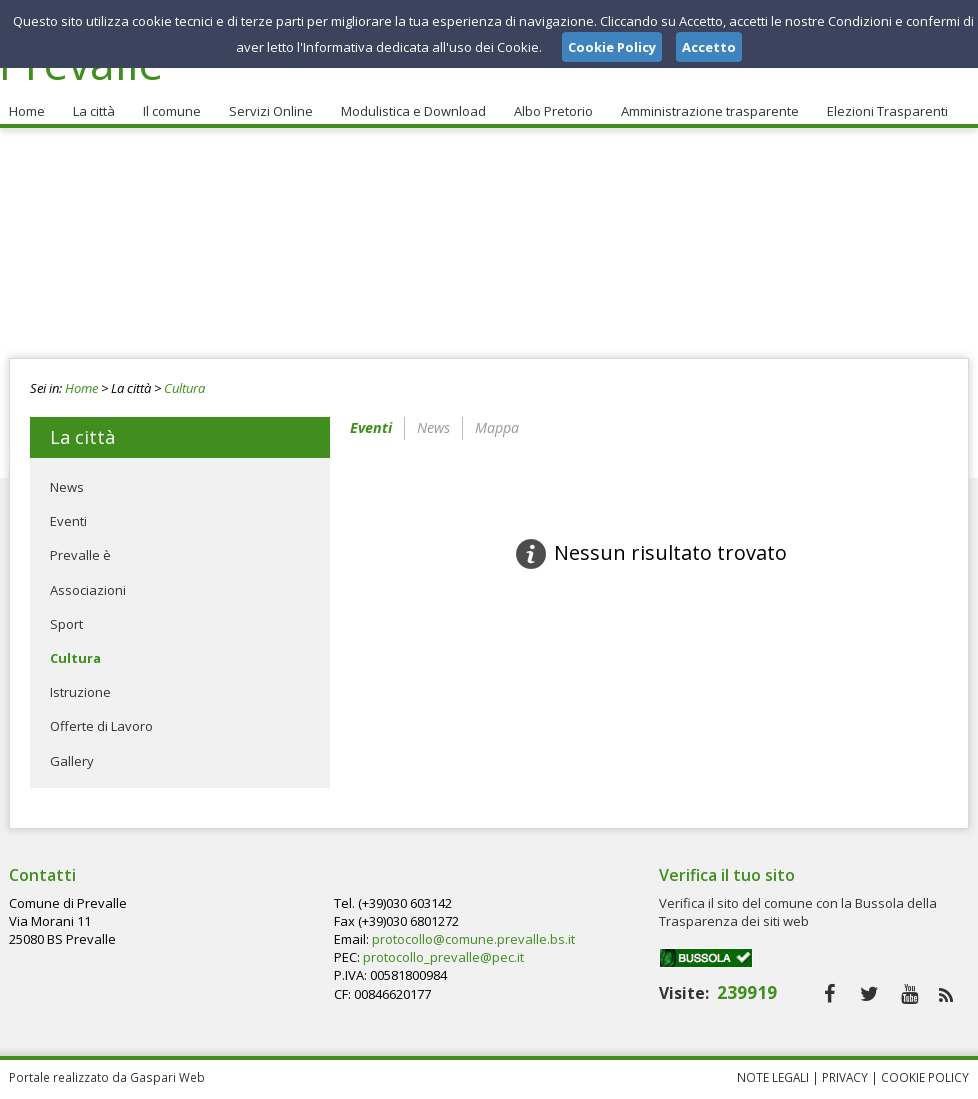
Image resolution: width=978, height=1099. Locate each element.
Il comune (172, 111)
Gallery (72, 761)
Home (27, 111)
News (67, 487)
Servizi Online (271, 111)
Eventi (68, 521)
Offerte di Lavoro (101, 726)
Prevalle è (80, 555)
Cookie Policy (925, 1077)
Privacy (845, 1077)
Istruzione (80, 692)
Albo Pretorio (553, 111)
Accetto (709, 47)
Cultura (184, 388)
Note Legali (773, 1077)
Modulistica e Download (413, 111)
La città (94, 111)
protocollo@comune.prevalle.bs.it (473, 939)
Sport (66, 624)
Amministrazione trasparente (710, 111)
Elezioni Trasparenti (887, 111)
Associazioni (88, 590)
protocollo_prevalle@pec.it (443, 957)
